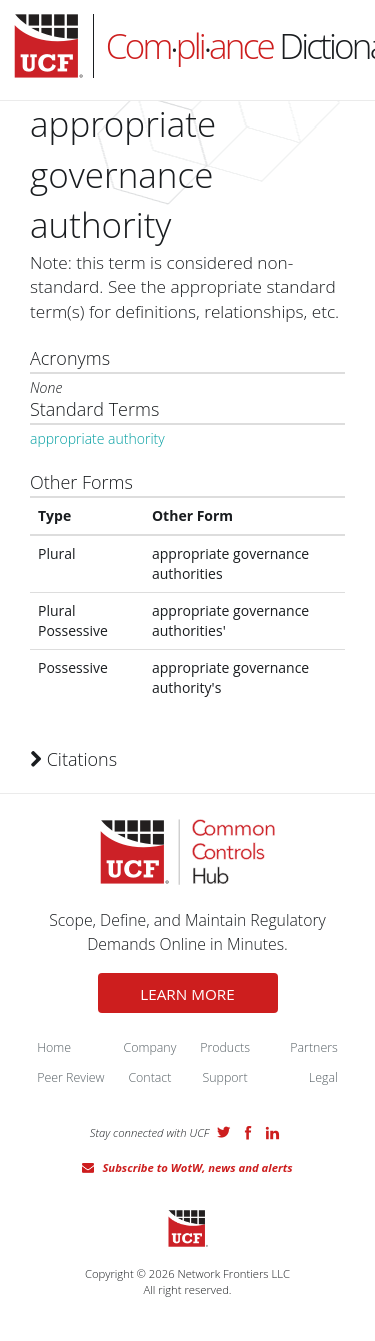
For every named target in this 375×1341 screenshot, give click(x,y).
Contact (149, 1077)
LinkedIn (272, 1133)
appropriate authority (97, 438)
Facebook (248, 1133)
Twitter (224, 1132)
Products (225, 1047)
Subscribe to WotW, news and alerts (197, 1167)
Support (225, 1077)
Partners (314, 1047)
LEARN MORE (187, 994)
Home (54, 1047)
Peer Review (70, 1077)
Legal (323, 1077)
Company (149, 1047)
